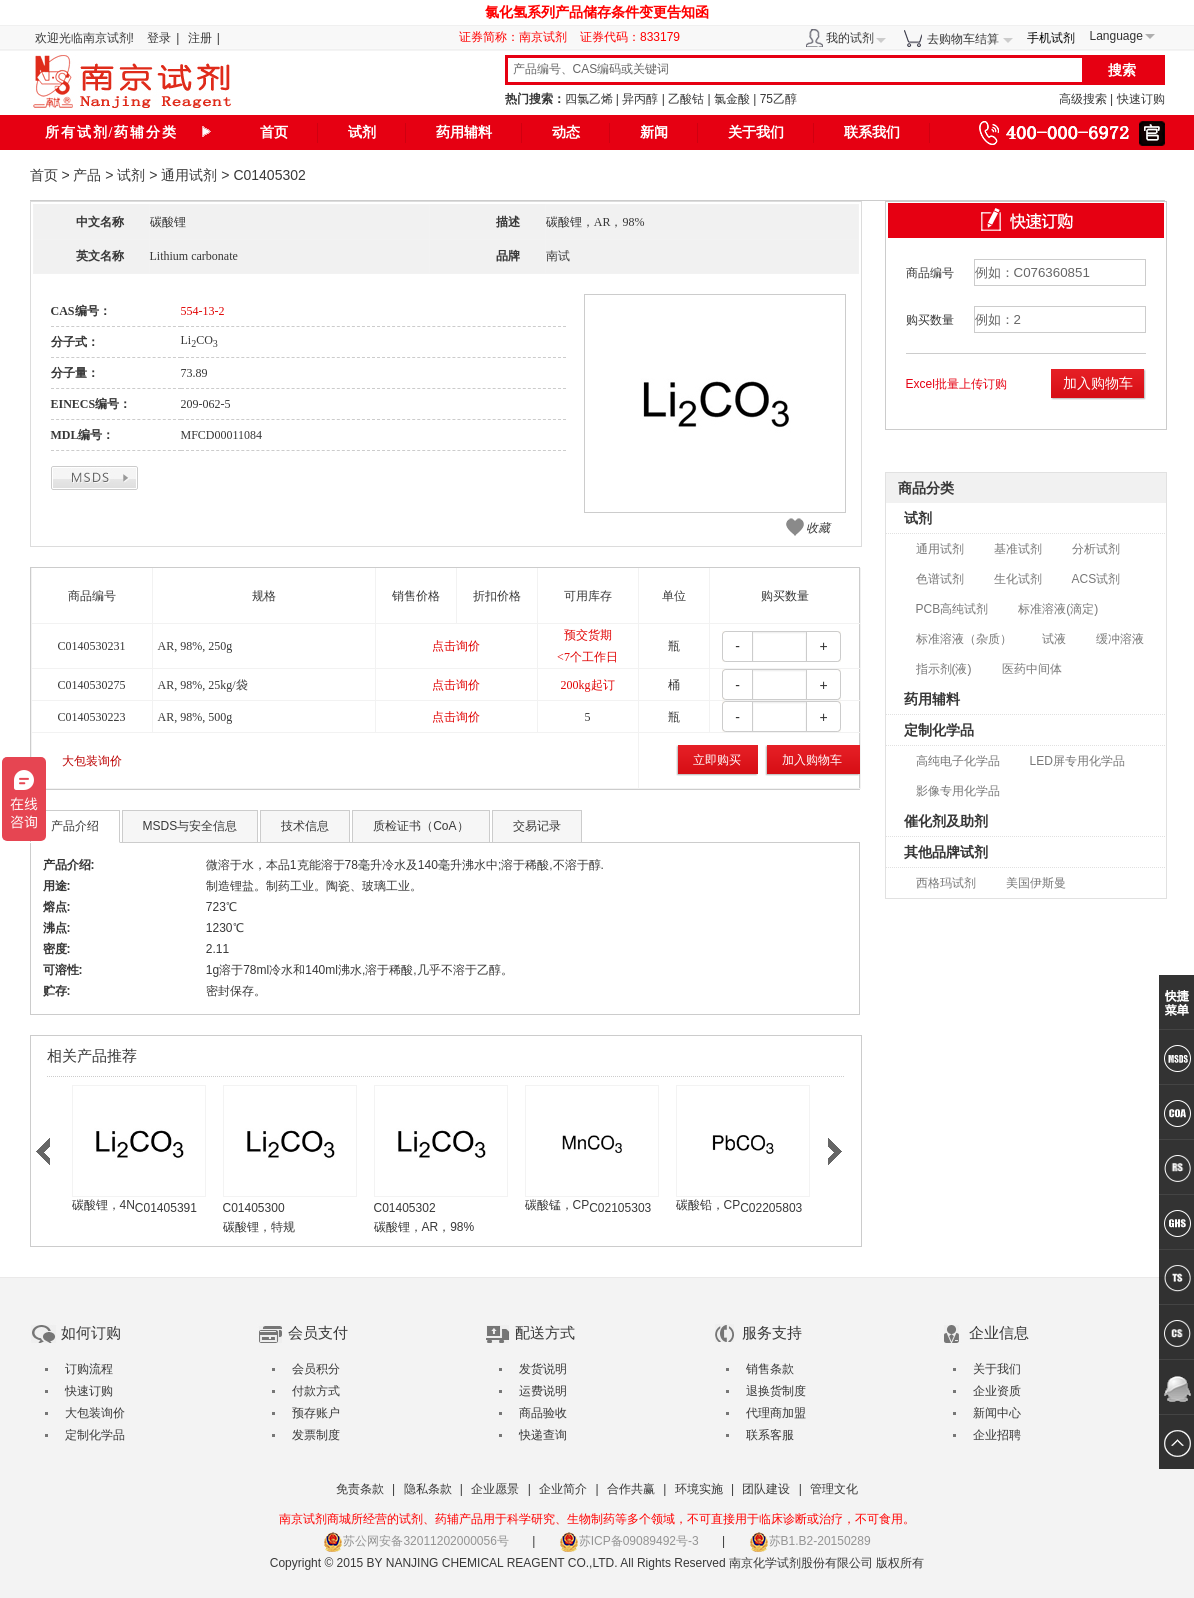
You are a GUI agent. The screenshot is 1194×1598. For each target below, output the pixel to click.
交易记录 (537, 826)
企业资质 (997, 1391)
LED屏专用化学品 (1077, 761)
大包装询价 (92, 761)
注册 (200, 38)
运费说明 (543, 1391)
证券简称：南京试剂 (518, 37)
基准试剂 (1018, 549)
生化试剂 (1018, 579)
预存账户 (316, 1413)
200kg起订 (588, 685)
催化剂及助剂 (946, 821)
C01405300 (254, 1208)
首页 (274, 132)
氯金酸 (732, 99)
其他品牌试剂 (946, 852)
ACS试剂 (1096, 579)
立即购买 (717, 760)
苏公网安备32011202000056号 (415, 1541)
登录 (159, 38)
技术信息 (305, 826)
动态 (566, 132)
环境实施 (699, 1489)
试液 (1054, 639)
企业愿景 (495, 1489)
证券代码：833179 (630, 37)
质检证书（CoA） (420, 826)
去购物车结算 (963, 39)
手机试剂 (1051, 38)
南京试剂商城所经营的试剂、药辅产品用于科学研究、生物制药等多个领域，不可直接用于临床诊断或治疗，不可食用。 (597, 1519)
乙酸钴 (686, 99)
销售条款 (770, 1369)
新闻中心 (997, 1413)
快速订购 (1141, 99)
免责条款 (360, 1489)
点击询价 (456, 646)
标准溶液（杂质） (964, 639)
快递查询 (543, 1435)
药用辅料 (464, 132)
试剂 (362, 132)
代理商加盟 (776, 1413)
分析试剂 (1096, 549)
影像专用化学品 (958, 791)
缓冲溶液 (1120, 639)
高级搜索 (1083, 99)
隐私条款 (428, 1489)
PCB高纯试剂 (952, 609)
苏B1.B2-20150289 (810, 1541)
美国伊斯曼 (1036, 883)
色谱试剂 (940, 579)
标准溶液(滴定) (1058, 609)
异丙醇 (640, 99)
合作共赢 (631, 1489)
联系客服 (770, 1435)
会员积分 (316, 1369)
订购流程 (89, 1369)
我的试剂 (850, 38)
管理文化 (834, 1489)
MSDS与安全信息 (190, 826)
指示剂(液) (944, 669)
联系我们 (872, 132)
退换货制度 (776, 1391)
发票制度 (316, 1435)
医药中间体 (1032, 669)
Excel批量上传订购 (956, 384)
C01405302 (405, 1208)
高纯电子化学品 (958, 761)
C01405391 (166, 1208)
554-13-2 (203, 311)
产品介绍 (75, 826)
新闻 (654, 132)
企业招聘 (997, 1435)
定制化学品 (939, 730)
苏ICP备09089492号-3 (629, 1541)
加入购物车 (812, 760)
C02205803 (771, 1208)
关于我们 (756, 132)
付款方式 (316, 1391)
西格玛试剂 (946, 883)
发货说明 (543, 1369)
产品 (87, 175)
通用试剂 (189, 175)
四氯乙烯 (589, 99)
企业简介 (563, 1489)
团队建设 (766, 1489)
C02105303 (620, 1208)
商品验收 (543, 1413)
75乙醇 (778, 99)
